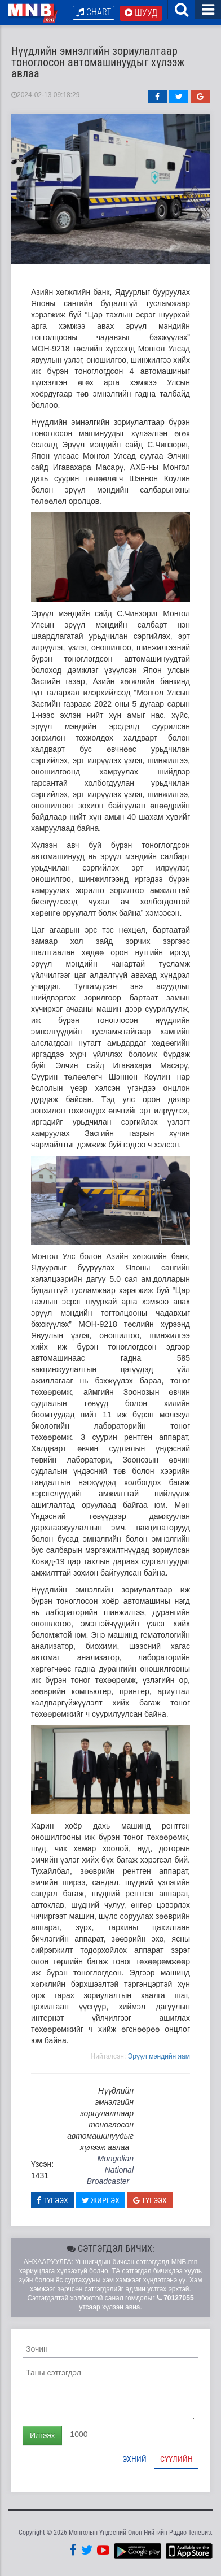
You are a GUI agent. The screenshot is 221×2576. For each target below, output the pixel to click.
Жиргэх (101, 2200)
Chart (93, 12)
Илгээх (42, 2435)
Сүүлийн (176, 2459)
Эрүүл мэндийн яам (159, 2056)
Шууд (141, 12)
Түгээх (52, 2200)
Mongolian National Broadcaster (110, 2170)
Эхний (134, 2459)
